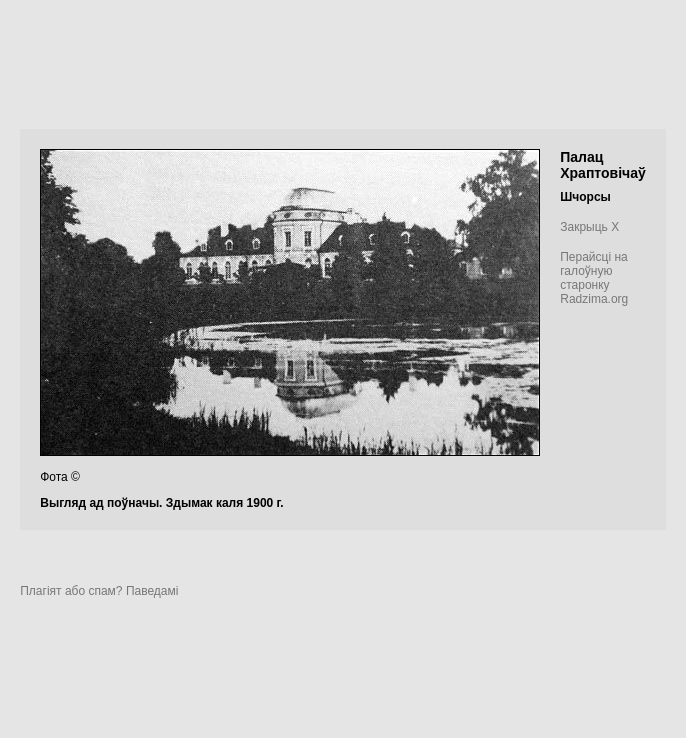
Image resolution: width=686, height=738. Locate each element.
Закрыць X (589, 227)
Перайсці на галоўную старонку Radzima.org (594, 278)
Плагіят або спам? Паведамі (99, 591)
